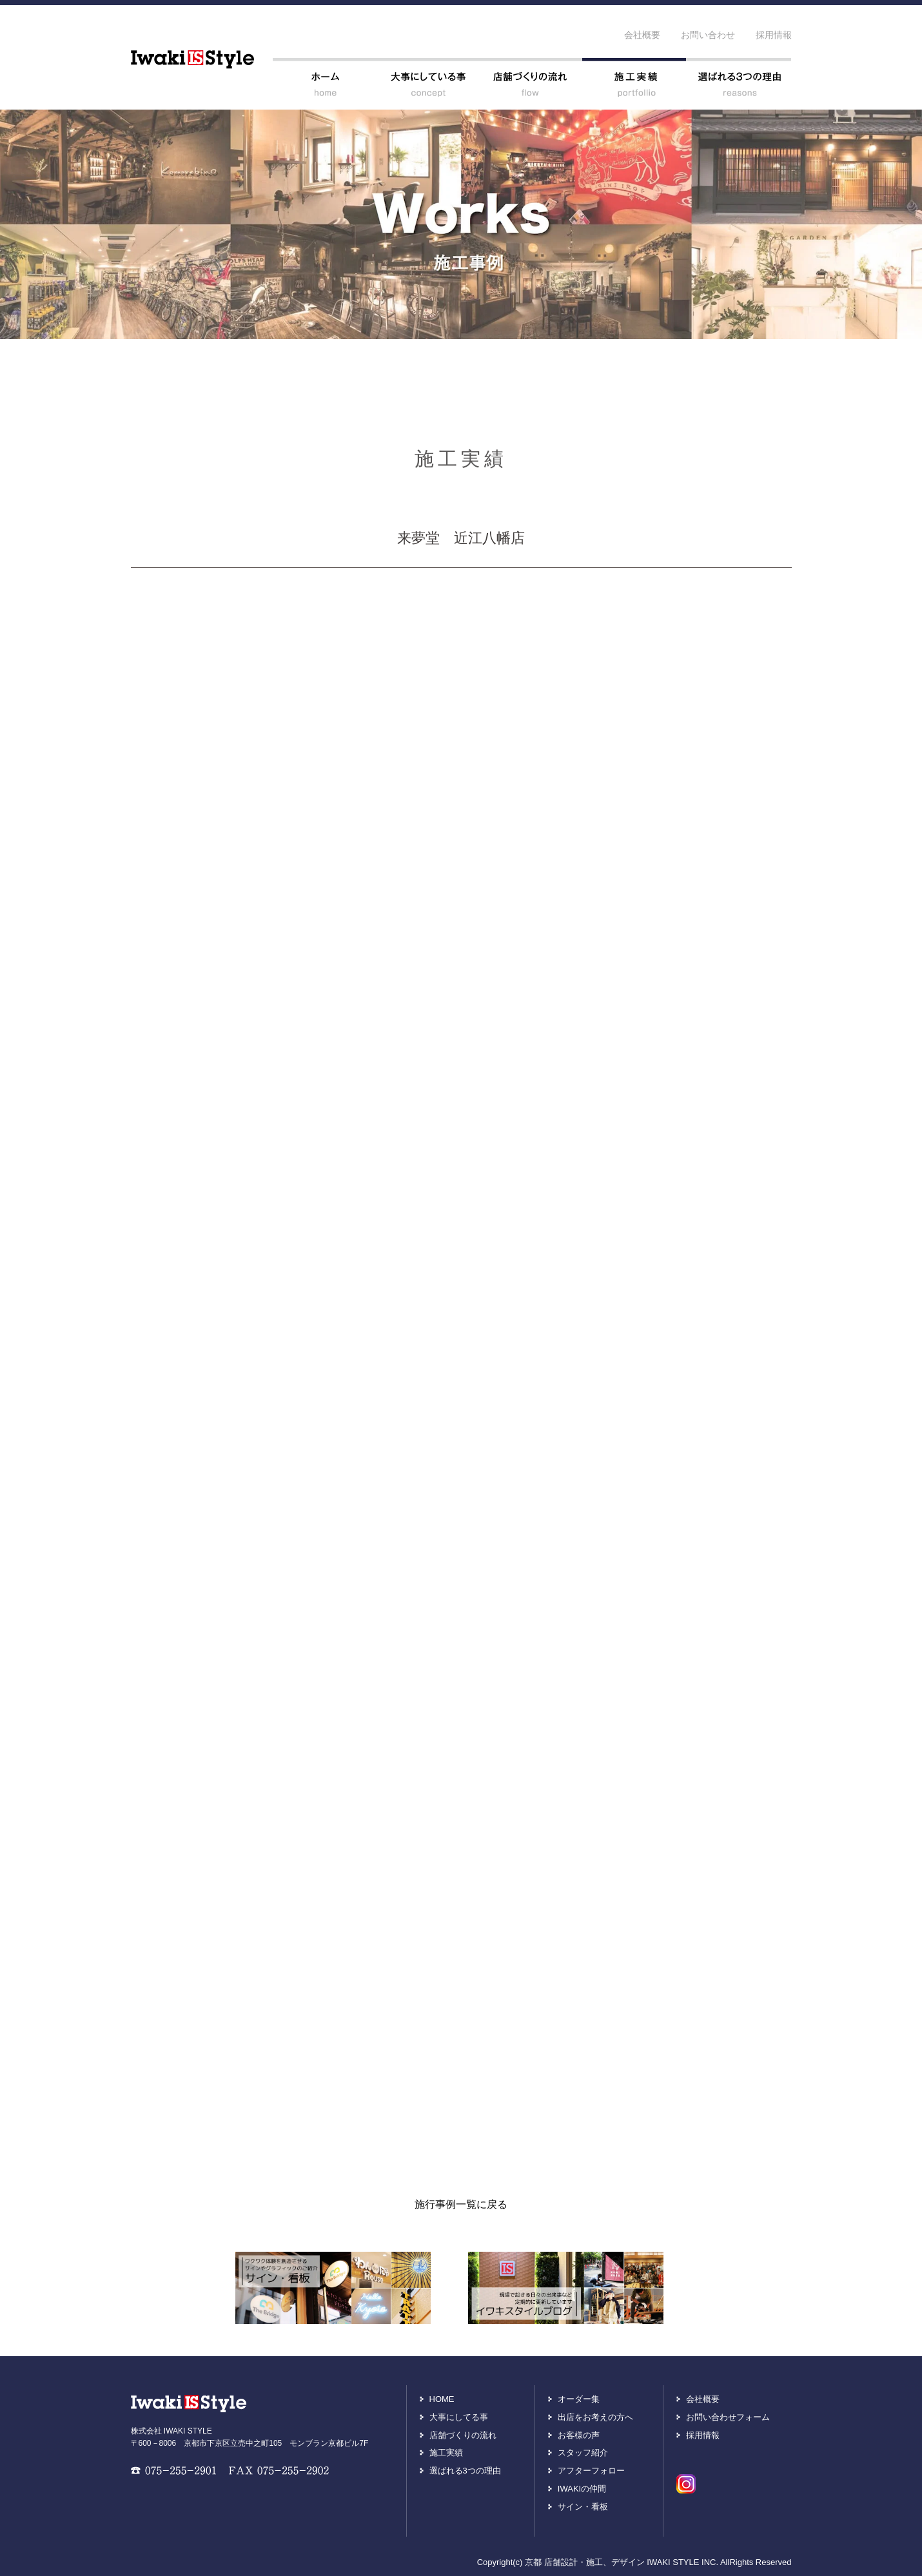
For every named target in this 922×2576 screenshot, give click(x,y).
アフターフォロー (591, 2470)
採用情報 (774, 35)
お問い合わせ (708, 35)
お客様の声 (579, 2435)
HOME (442, 2399)
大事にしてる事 (458, 2417)
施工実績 (446, 2452)
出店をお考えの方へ (595, 2417)
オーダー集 (579, 2399)
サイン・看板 (583, 2507)
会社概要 (642, 35)
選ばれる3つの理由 (465, 2470)
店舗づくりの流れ (462, 2435)
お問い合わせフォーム (728, 2417)
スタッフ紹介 (583, 2452)
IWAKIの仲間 (582, 2488)
